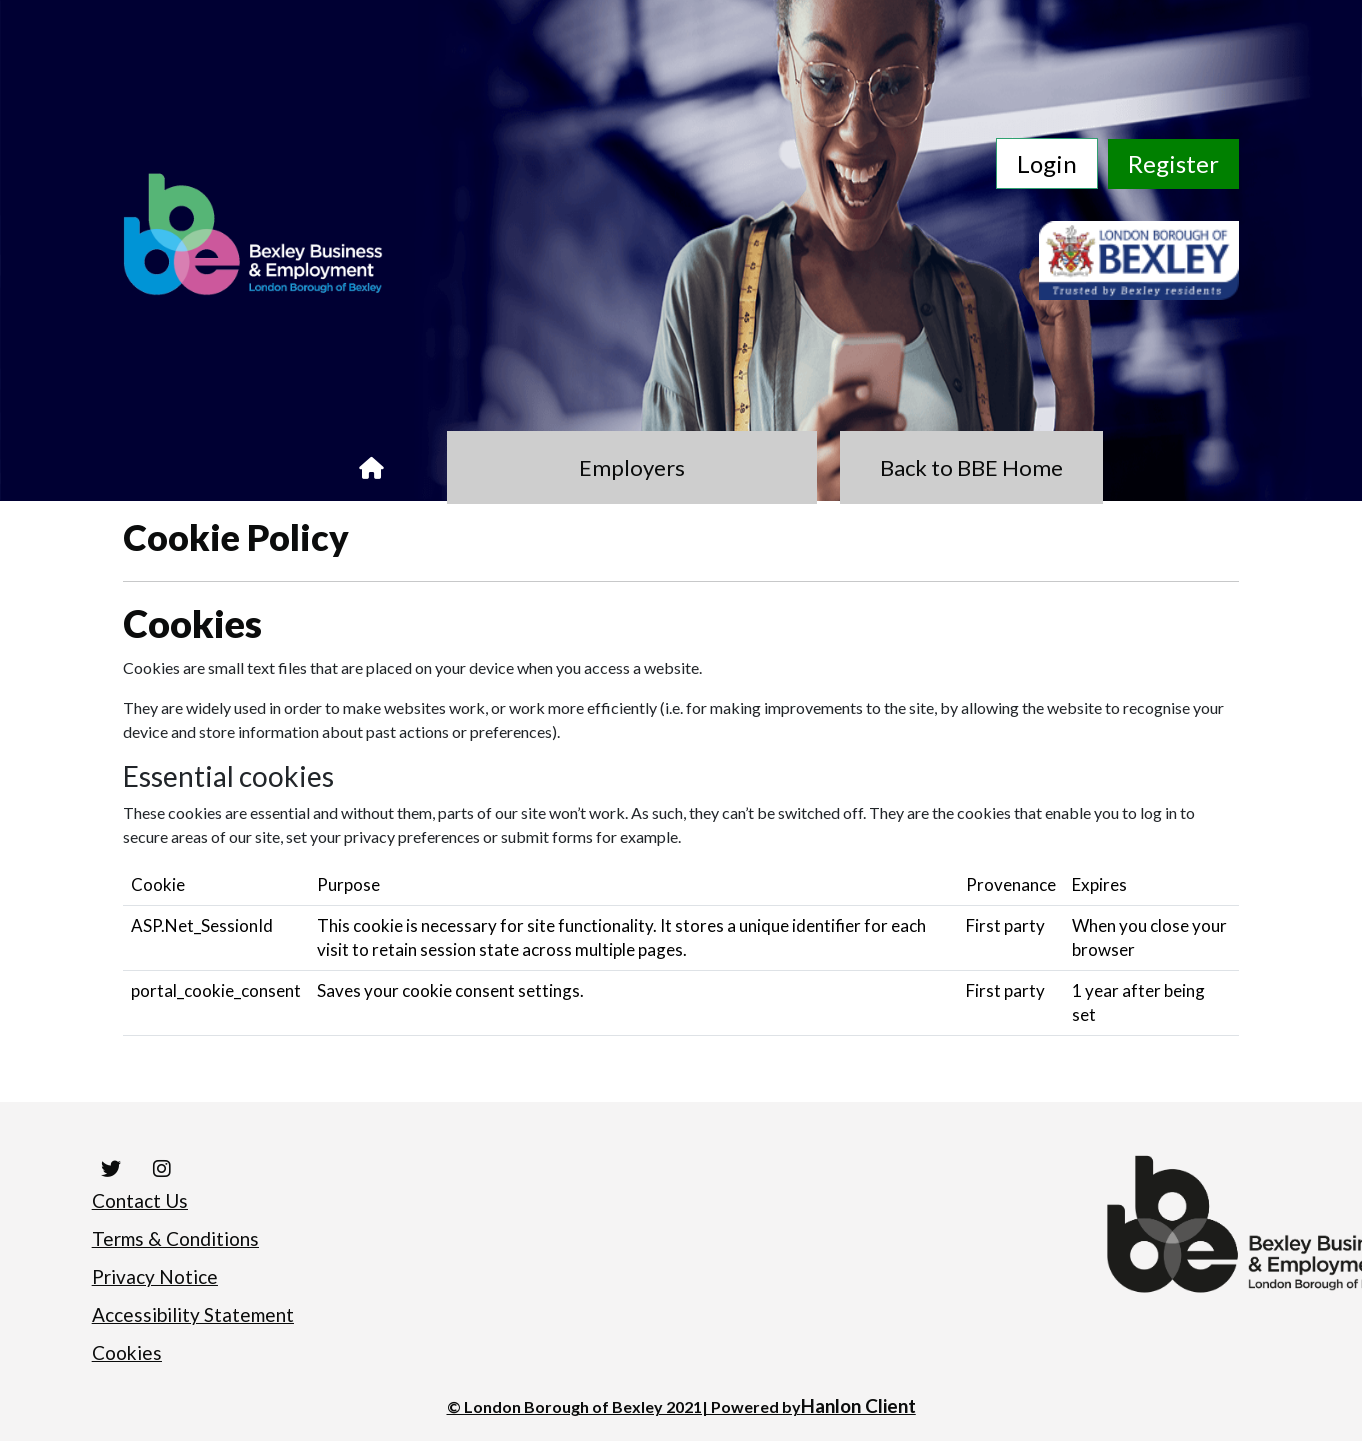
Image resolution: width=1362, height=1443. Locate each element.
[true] (456, 469)
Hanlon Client (858, 1408)
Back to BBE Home (886, 469)
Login (1047, 163)
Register (1173, 163)
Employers (632, 469)
